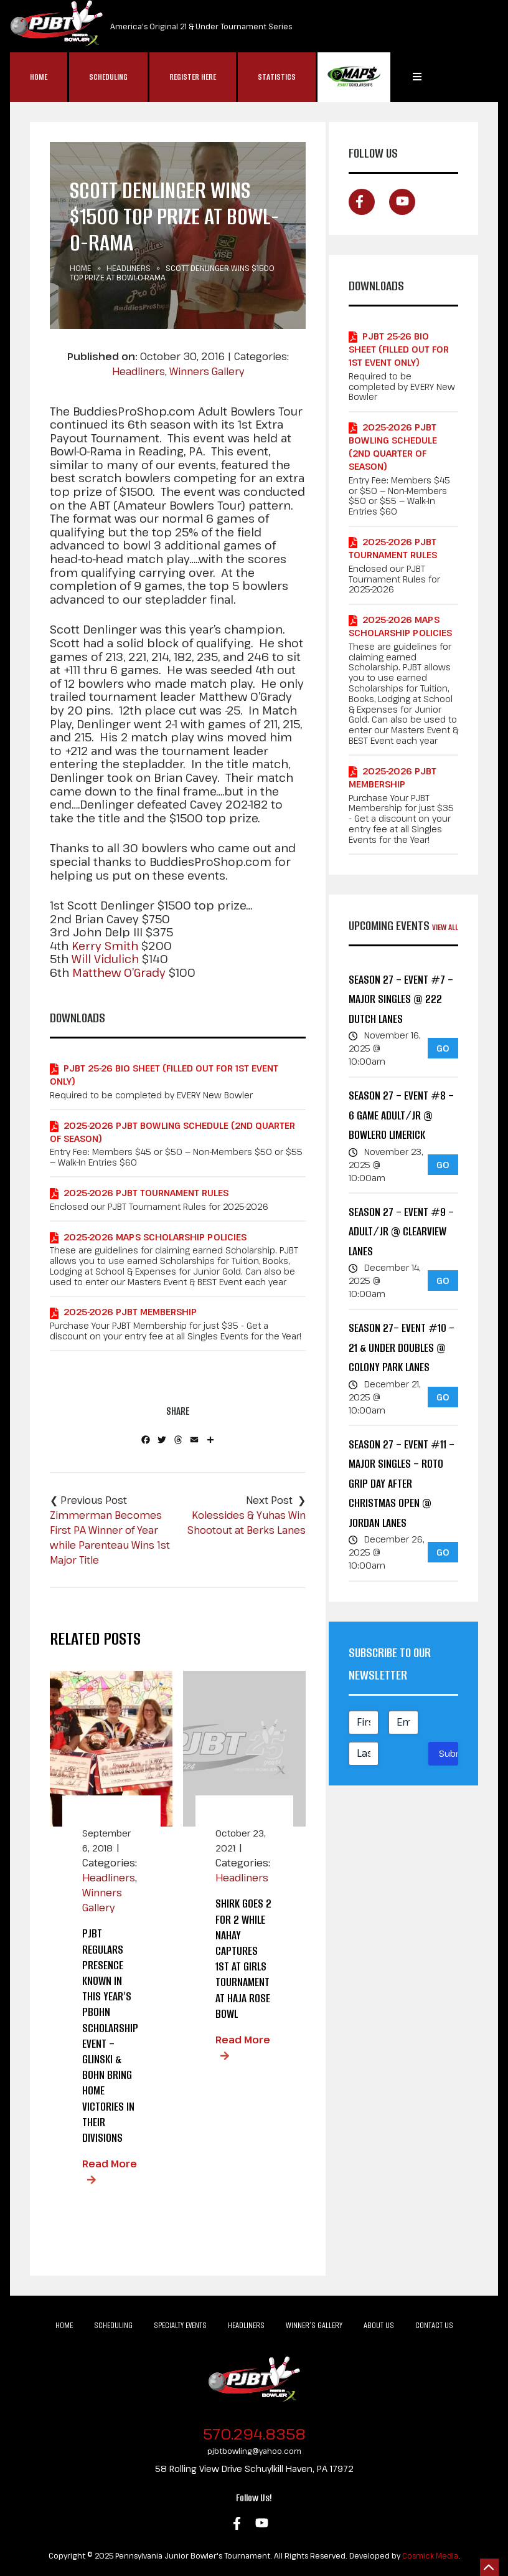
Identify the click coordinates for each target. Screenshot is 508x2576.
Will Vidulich (105, 959)
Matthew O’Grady (119, 973)
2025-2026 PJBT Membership (130, 1312)
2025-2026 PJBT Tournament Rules (146, 1193)
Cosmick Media (430, 2555)
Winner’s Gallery (314, 2325)
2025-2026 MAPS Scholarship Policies (155, 1237)
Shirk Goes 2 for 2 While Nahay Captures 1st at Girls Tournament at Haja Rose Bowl (243, 1958)
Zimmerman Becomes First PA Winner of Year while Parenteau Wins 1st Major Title (110, 1537)
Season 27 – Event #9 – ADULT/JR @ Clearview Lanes (401, 1231)
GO (442, 1048)
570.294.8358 (254, 2433)
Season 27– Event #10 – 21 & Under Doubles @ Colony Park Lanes (401, 1347)
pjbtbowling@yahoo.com (254, 2451)
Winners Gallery (206, 371)
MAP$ (354, 77)
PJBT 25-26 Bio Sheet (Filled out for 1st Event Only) (164, 1074)
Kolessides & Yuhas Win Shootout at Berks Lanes (246, 1522)
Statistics (277, 77)
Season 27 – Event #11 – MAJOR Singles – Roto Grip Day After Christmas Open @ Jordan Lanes (401, 1484)
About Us (379, 2325)
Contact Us (434, 2325)
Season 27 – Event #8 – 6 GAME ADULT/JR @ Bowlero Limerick (401, 1115)
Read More (109, 2163)
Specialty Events (180, 2325)
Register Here (192, 77)
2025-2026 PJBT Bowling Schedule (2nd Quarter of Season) (172, 1131)
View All (445, 927)
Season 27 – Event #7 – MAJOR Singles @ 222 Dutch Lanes (401, 999)
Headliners (128, 268)
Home (38, 77)
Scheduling (108, 77)
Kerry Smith (105, 946)
